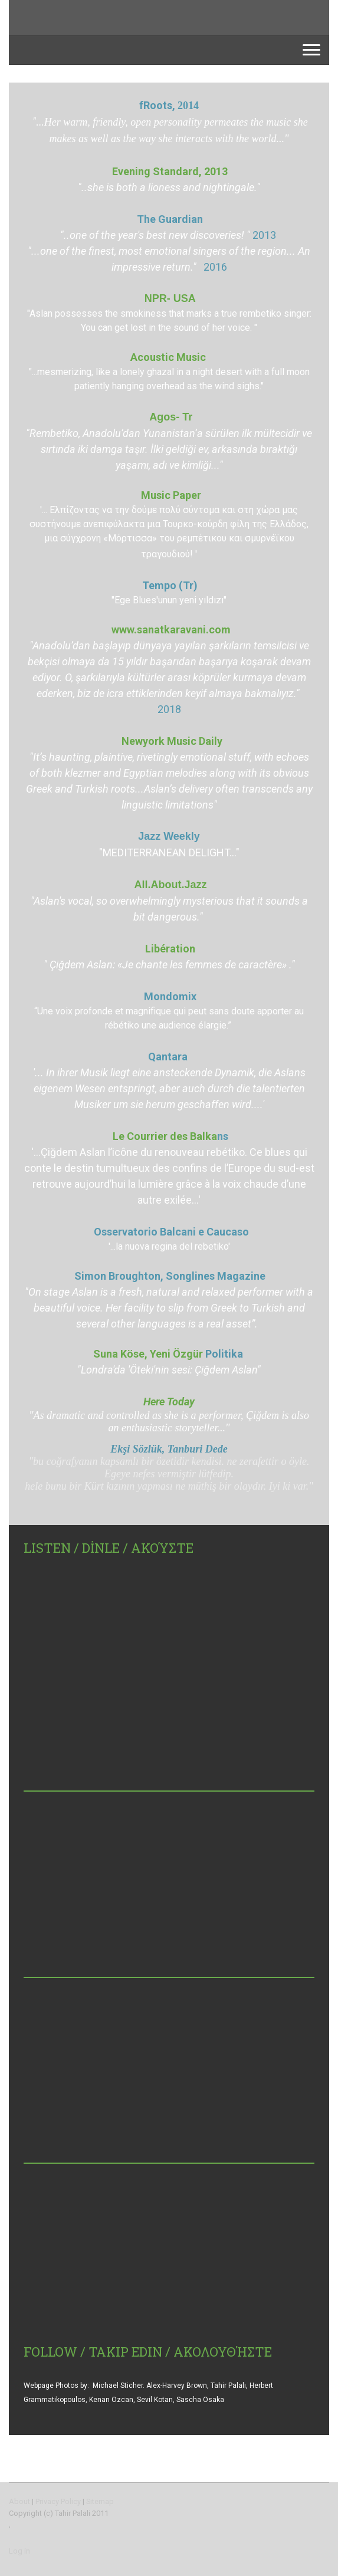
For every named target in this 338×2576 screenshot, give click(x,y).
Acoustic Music (169, 357)
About (19, 2501)
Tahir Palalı (228, 2385)
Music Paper (171, 495)
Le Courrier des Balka (170, 1136)
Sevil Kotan (155, 2400)
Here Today (169, 1401)
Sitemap (100, 2501)
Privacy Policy (58, 2501)
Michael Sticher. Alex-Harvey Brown (150, 2385)
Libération (170, 948)
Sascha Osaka (200, 2400)
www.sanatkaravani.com (171, 629)
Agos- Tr (170, 417)
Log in (19, 2551)
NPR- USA (170, 298)
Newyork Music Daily (172, 741)
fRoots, (158, 105)
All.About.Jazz (170, 885)
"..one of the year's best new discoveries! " (155, 235)
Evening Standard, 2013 (171, 171)
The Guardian (170, 219)
